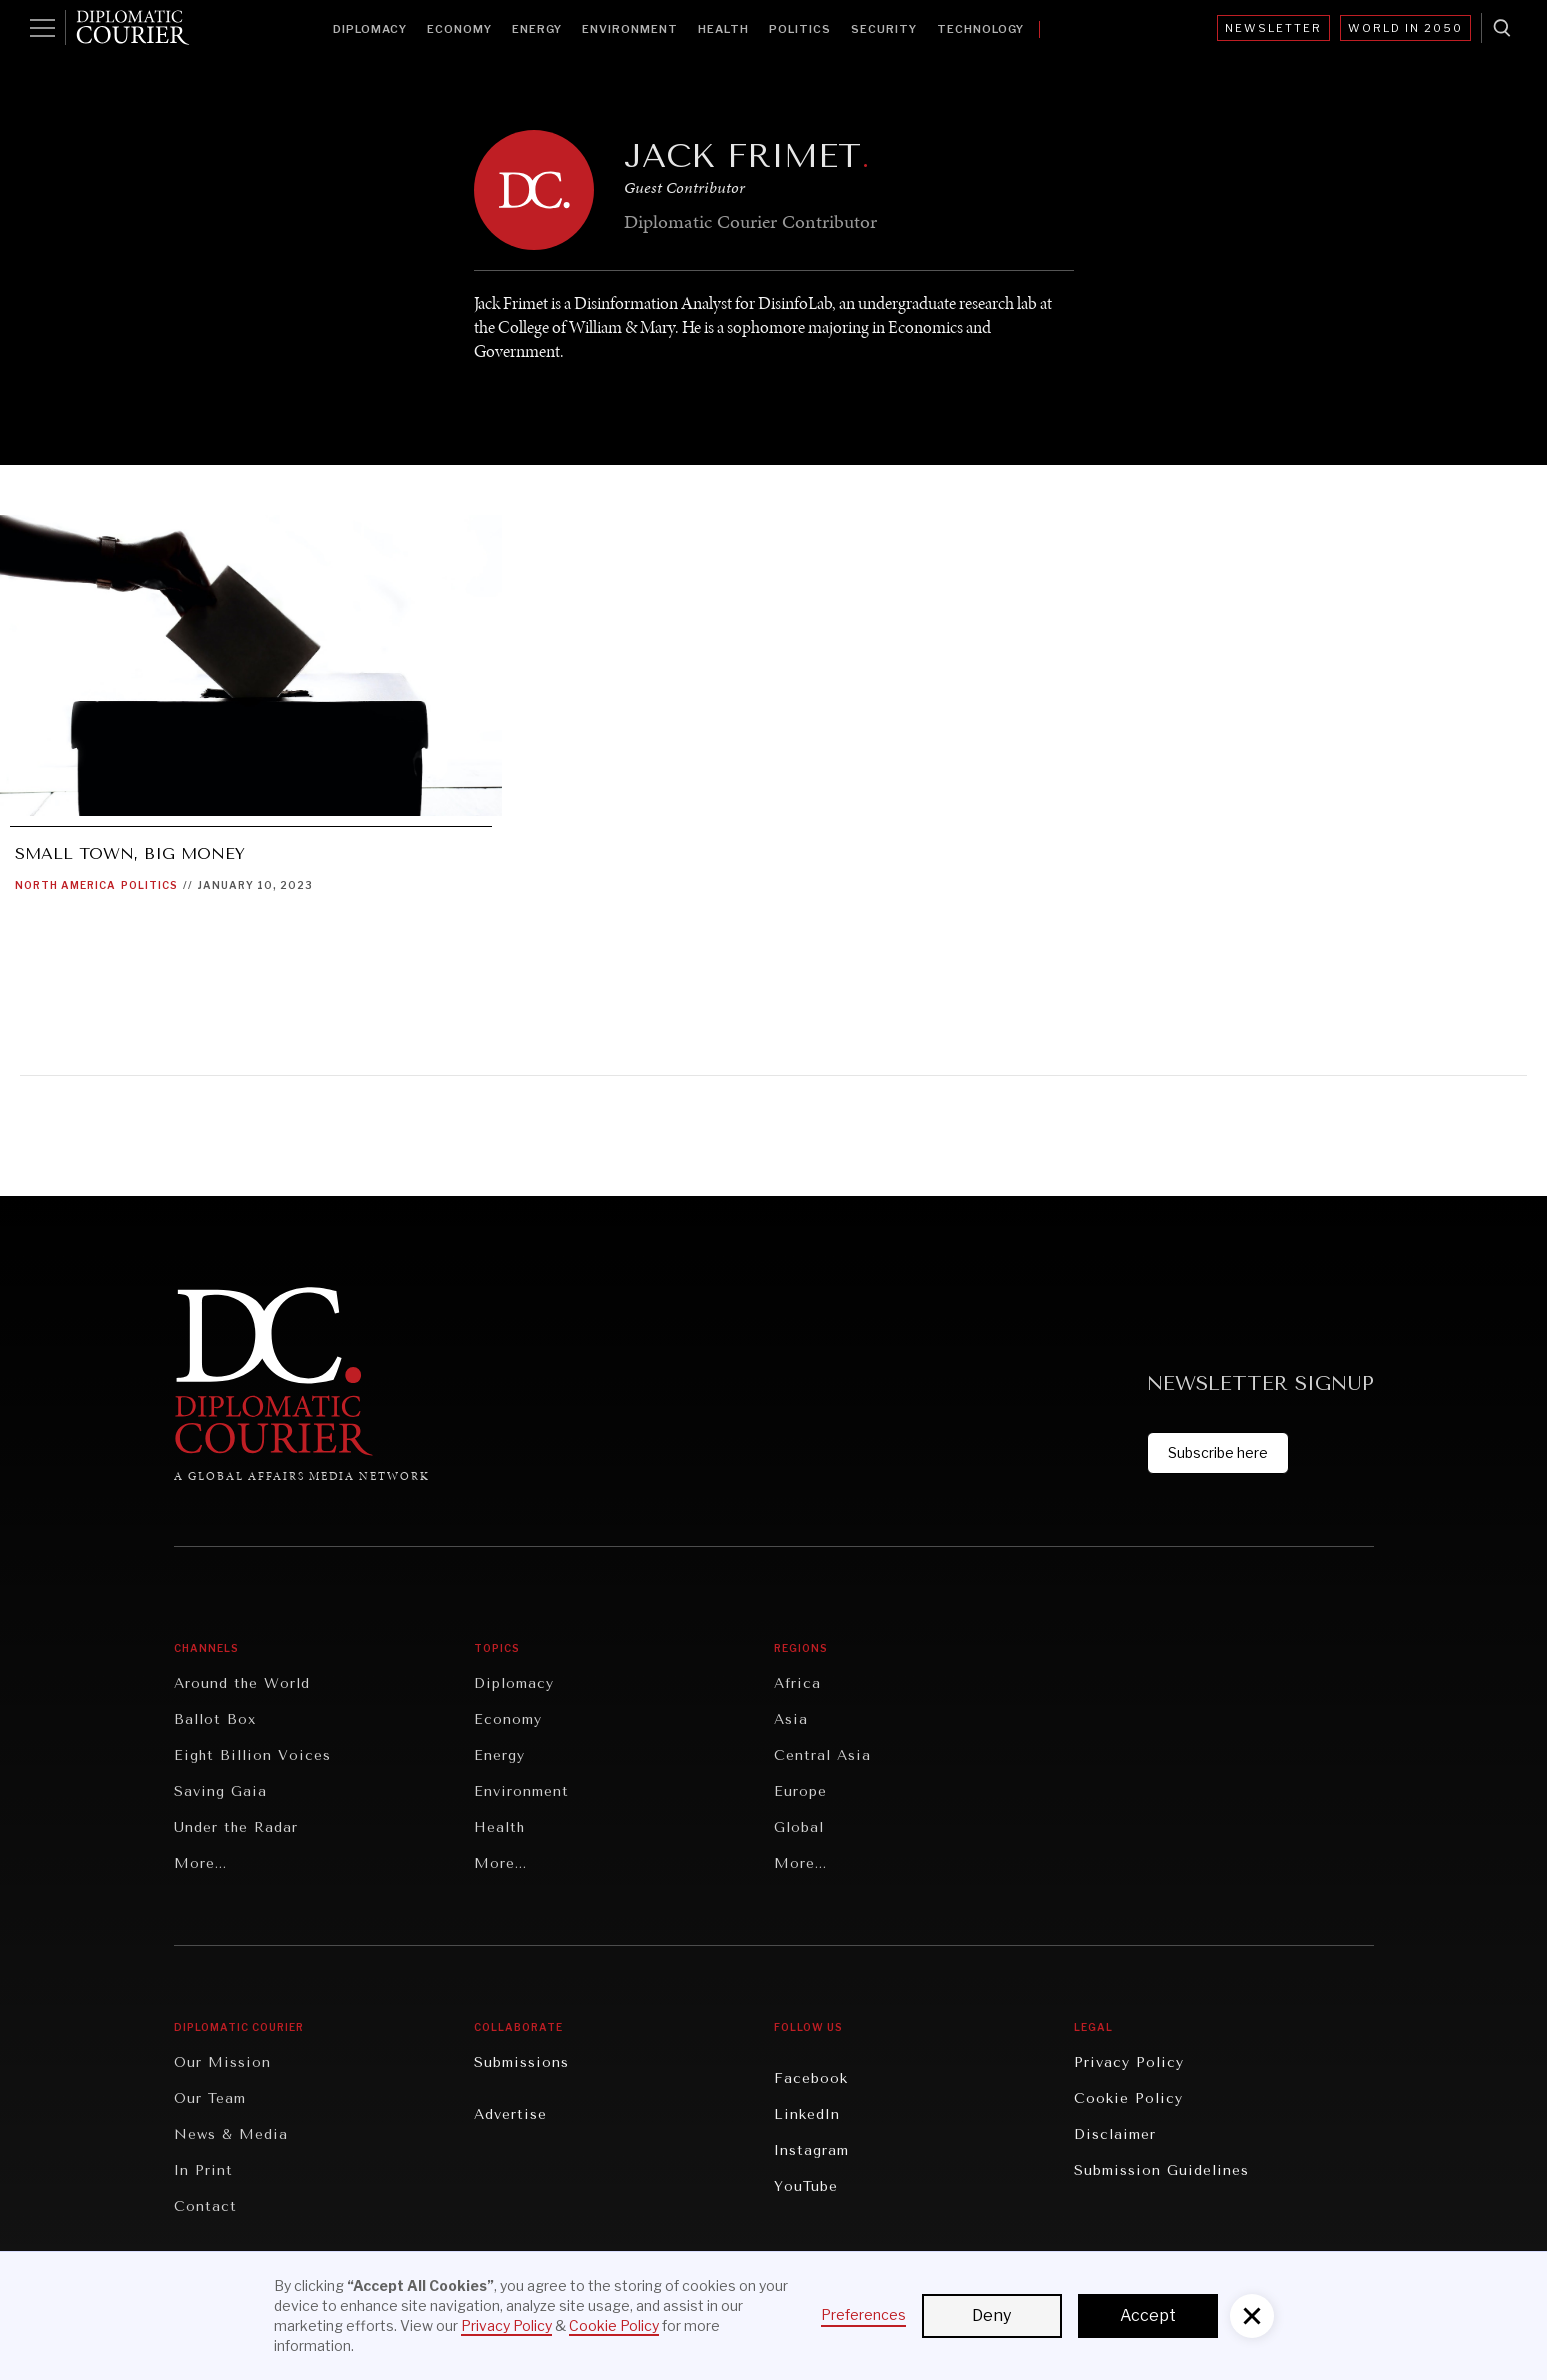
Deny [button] (991, 2315)
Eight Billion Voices (252, 1755)
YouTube (806, 2186)
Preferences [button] (863, 2314)
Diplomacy (370, 29)
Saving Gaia (220, 1791)
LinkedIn (807, 2114)
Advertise (510, 2114)
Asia (791, 1719)
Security (884, 29)
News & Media (231, 2134)
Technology (980, 29)
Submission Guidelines (1161, 2170)
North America (65, 885)
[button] (1252, 2316)
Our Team (210, 2098)
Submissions (521, 2062)
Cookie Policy (1128, 2098)
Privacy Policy (1129, 2062)
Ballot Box (215, 1719)
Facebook (811, 2078)
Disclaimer (1115, 2134)
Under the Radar (236, 1827)
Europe (800, 1791)
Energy (537, 29)
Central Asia (822, 1755)
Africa (797, 1683)
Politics (800, 29)
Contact (205, 2206)
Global (799, 1827)
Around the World (242, 1683)
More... (200, 1863)
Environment (630, 29)
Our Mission (222, 2062)
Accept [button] (1148, 2315)
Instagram (811, 2150)
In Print (203, 2170)
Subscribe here (1218, 1452)
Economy (459, 29)
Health (723, 29)
